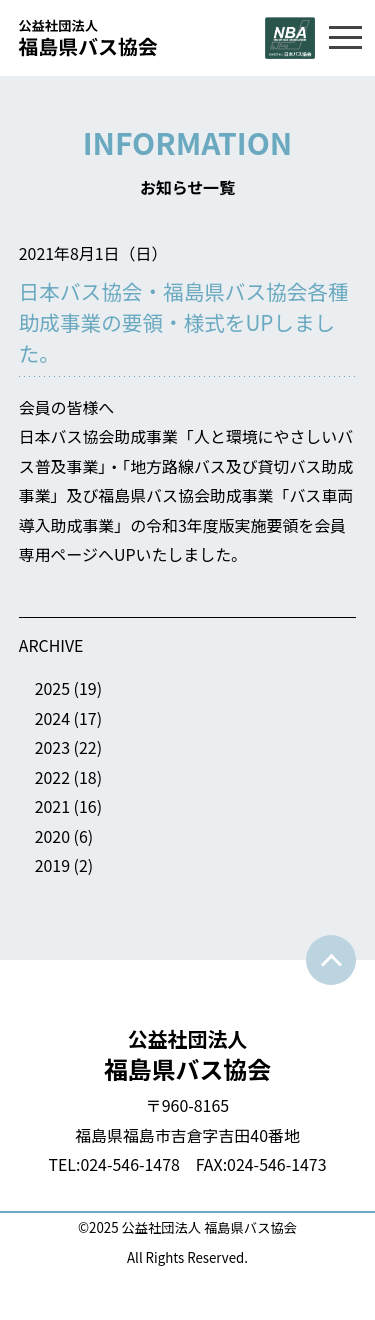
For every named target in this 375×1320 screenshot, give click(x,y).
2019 (52, 865)
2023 (52, 747)
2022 (52, 777)
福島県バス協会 (188, 1054)
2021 (52, 806)
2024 (52, 718)
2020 (52, 836)
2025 (52, 688)
